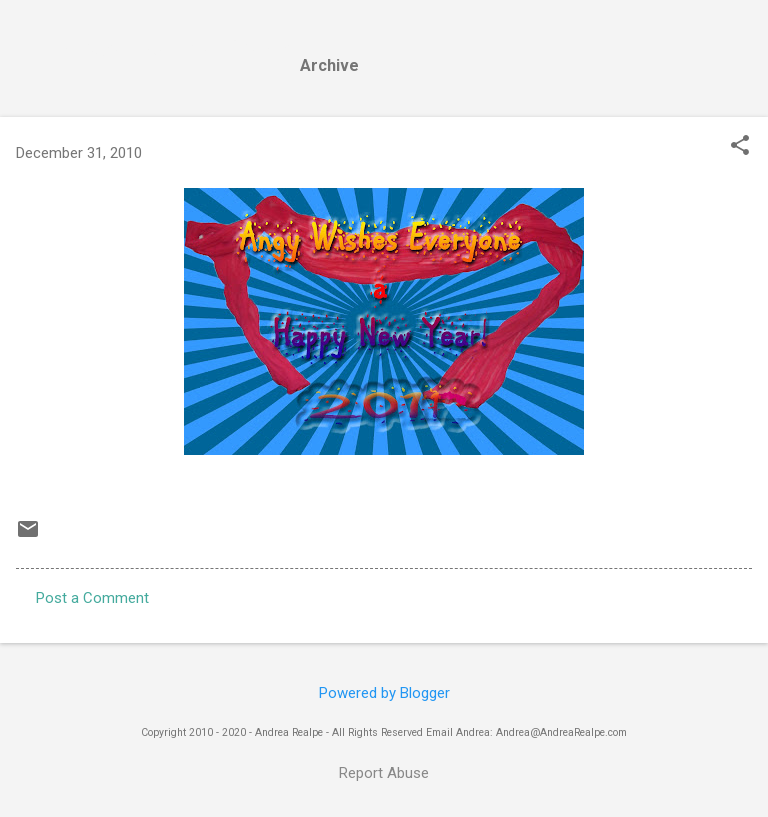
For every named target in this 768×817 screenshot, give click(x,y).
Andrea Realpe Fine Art (182, 47)
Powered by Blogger (384, 693)
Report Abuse (384, 773)
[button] (740, 147)
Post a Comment (92, 598)
